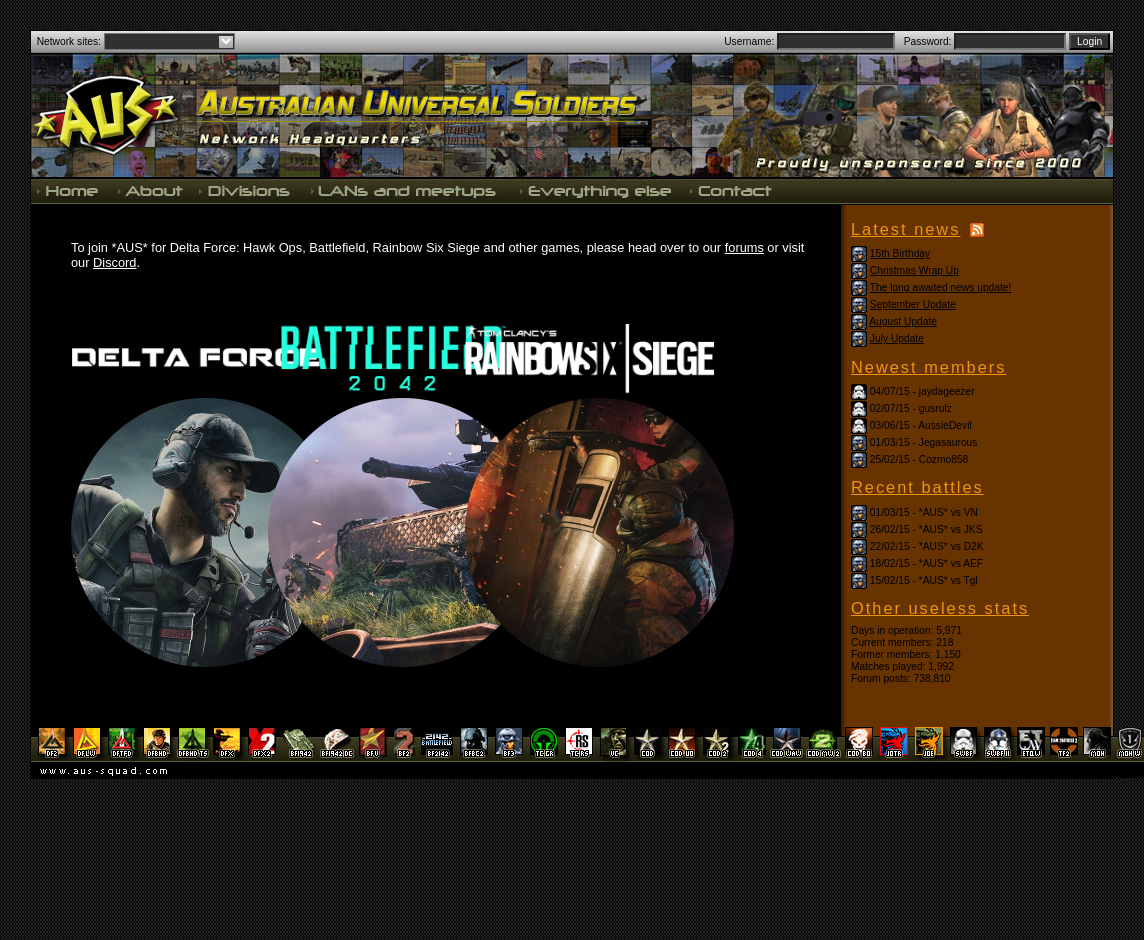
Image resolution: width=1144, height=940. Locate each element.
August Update (903, 321)
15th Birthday (900, 253)
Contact (729, 190)
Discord (114, 262)
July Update (897, 338)
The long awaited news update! (941, 287)
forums (744, 247)
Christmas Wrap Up (914, 270)
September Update (913, 304)
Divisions (246, 190)
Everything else (595, 190)
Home (70, 190)
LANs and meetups (404, 190)
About (150, 190)
